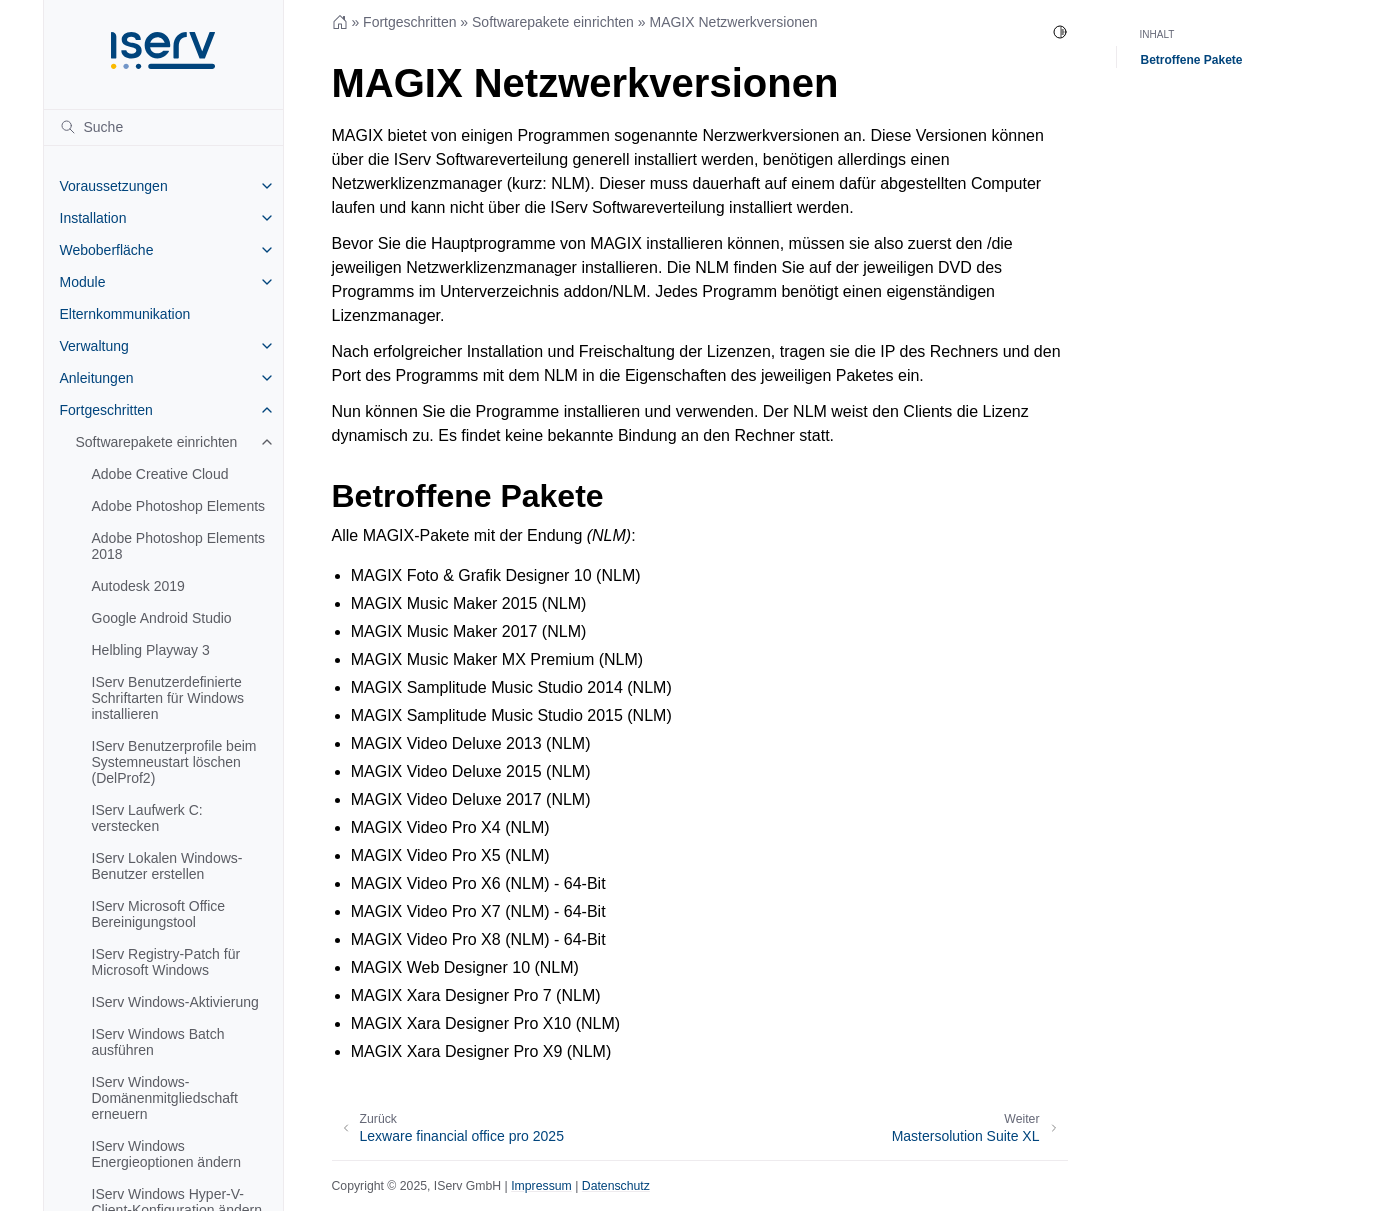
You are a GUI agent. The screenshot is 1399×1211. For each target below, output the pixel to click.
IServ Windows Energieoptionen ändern (166, 1154)
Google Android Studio (162, 618)
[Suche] (163, 127)
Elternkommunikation (125, 314)
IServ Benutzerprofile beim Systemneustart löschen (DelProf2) (174, 762)
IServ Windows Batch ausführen (158, 1042)
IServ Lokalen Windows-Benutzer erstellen (167, 866)
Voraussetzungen (114, 186)
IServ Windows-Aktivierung (175, 1002)
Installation (93, 218)
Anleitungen (97, 378)
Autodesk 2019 (138, 586)
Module (83, 282)
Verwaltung (94, 346)
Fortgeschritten (106, 410)
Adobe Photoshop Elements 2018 (179, 546)
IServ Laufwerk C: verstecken (147, 818)
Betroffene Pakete (1192, 60)
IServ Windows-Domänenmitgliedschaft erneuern (165, 1098)
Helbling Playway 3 (151, 650)
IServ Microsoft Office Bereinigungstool (159, 914)
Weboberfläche (107, 250)
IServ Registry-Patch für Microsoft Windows (166, 962)
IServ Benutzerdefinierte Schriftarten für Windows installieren (168, 698)
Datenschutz (616, 1186)
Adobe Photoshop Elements (179, 506)
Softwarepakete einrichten (157, 442)
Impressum (541, 1186)
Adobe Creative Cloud (160, 474)
